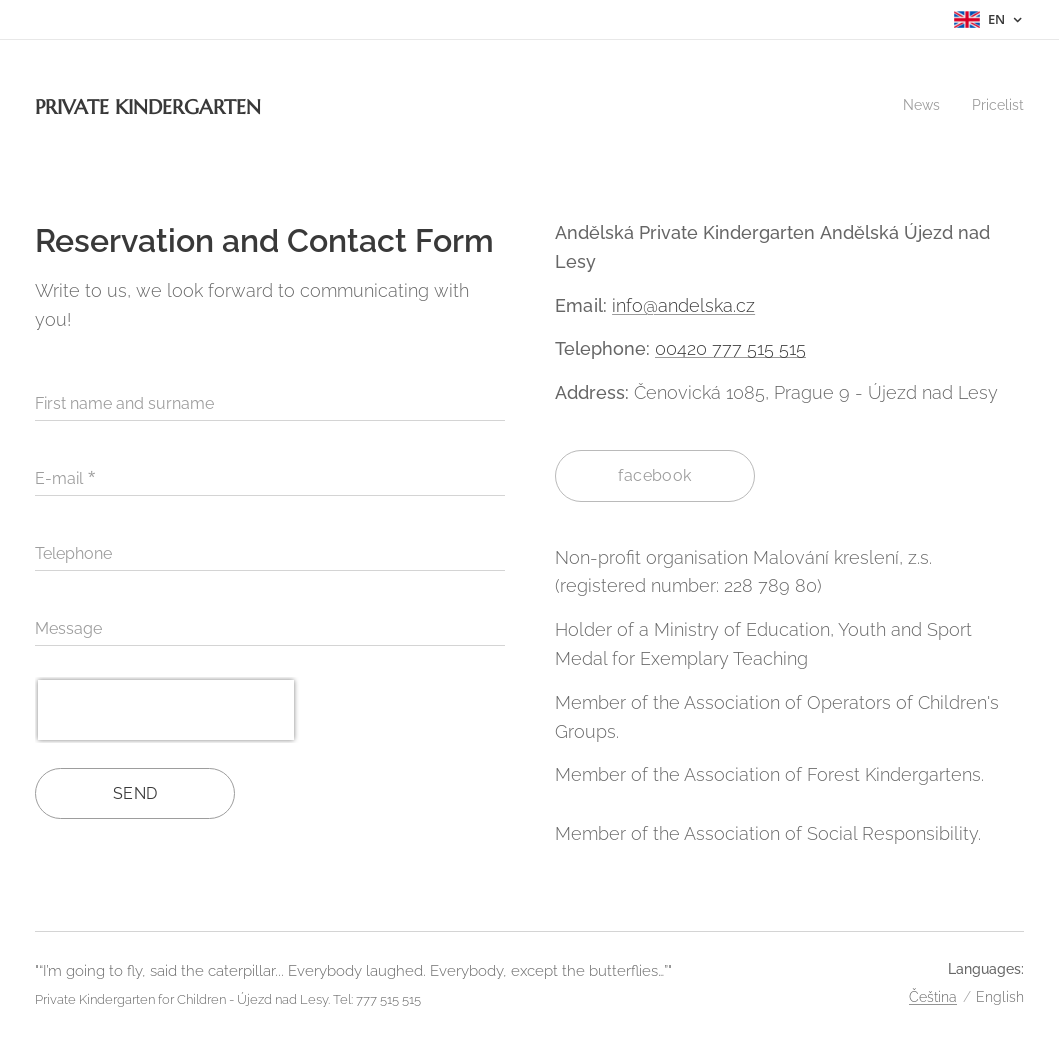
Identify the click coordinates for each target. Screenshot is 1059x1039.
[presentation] (166, 710)
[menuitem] (919, 105)
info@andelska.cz (683, 305)
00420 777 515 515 (730, 348)
